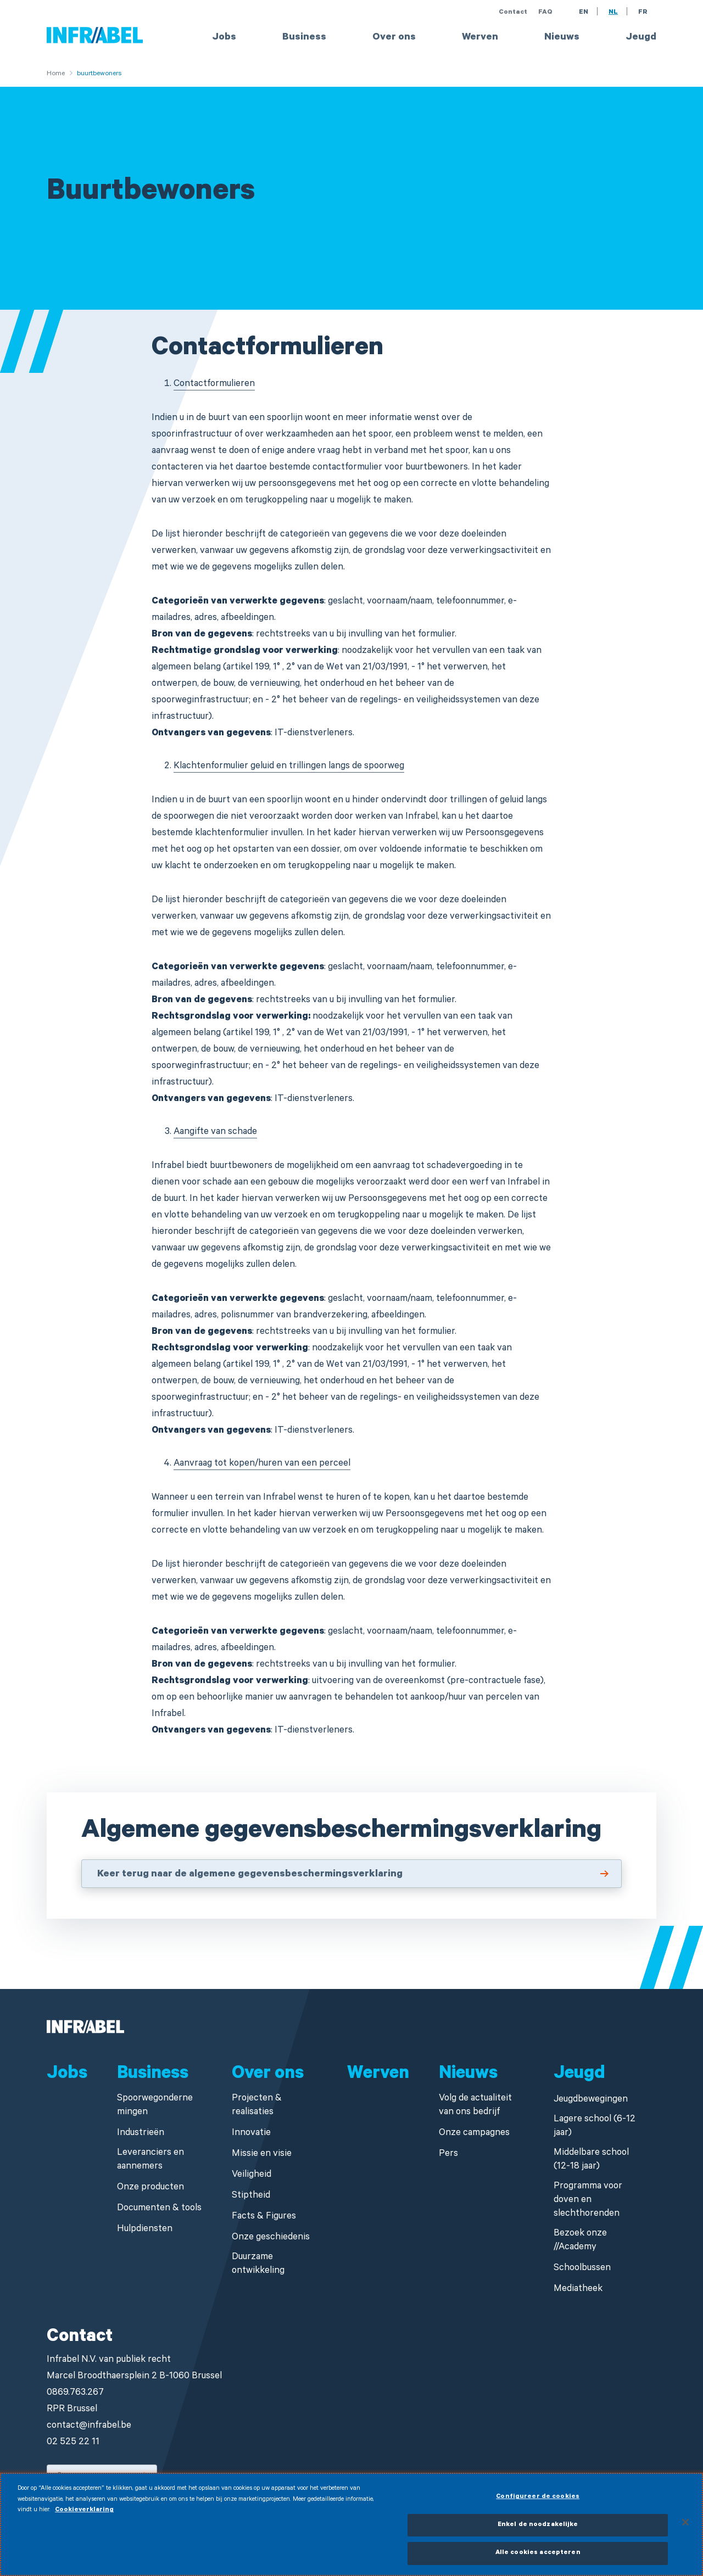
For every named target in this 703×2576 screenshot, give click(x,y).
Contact (513, 12)
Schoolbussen (582, 2269)
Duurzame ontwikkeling (258, 2265)
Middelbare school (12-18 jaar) (591, 2160)
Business (304, 37)
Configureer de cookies (537, 2500)
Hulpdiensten (144, 2230)
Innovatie (251, 2133)
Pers (448, 2154)
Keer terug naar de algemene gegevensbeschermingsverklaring (250, 1874)
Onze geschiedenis (271, 2238)
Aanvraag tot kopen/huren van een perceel (262, 1464)
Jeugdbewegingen (591, 2100)
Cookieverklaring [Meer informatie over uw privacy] (84, 2513)
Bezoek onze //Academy (580, 2241)
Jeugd (641, 37)
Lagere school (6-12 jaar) (594, 2127)
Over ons (394, 37)
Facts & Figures (264, 2217)
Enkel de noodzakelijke (538, 2528)
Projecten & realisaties (257, 2106)
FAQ (545, 12)
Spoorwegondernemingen (155, 2106)
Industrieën (140, 2133)
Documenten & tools (159, 2209)
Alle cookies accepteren (538, 2556)
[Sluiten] (685, 2525)
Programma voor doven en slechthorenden (588, 2201)
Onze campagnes (474, 2133)
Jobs (224, 37)
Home (56, 74)
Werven (480, 37)
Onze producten (150, 2188)
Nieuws (561, 37)
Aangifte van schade (215, 1132)
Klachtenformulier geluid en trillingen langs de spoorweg (289, 767)
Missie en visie (262, 2154)
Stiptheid (251, 2196)
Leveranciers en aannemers (150, 2160)
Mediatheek (578, 2289)
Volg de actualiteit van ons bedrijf (475, 2106)
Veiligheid (251, 2175)
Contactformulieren (214, 384)
